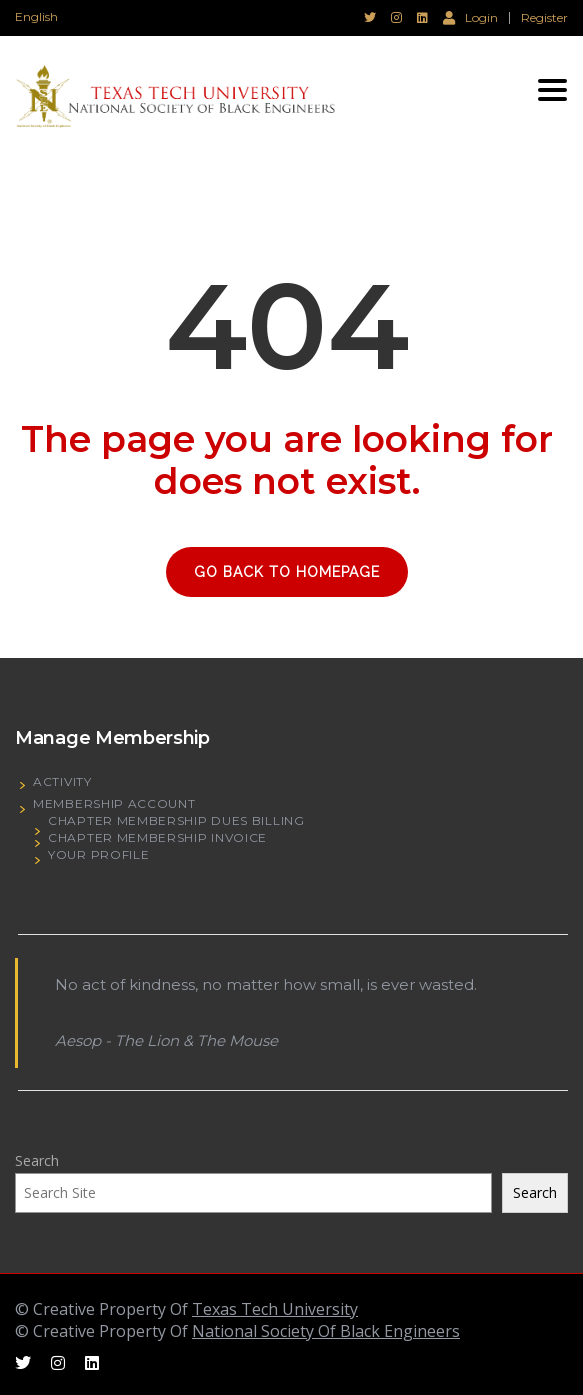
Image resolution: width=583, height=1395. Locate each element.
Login (470, 17)
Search (37, 1160)
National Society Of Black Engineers (326, 1331)
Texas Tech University (275, 1309)
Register (544, 18)
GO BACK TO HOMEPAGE (287, 572)
